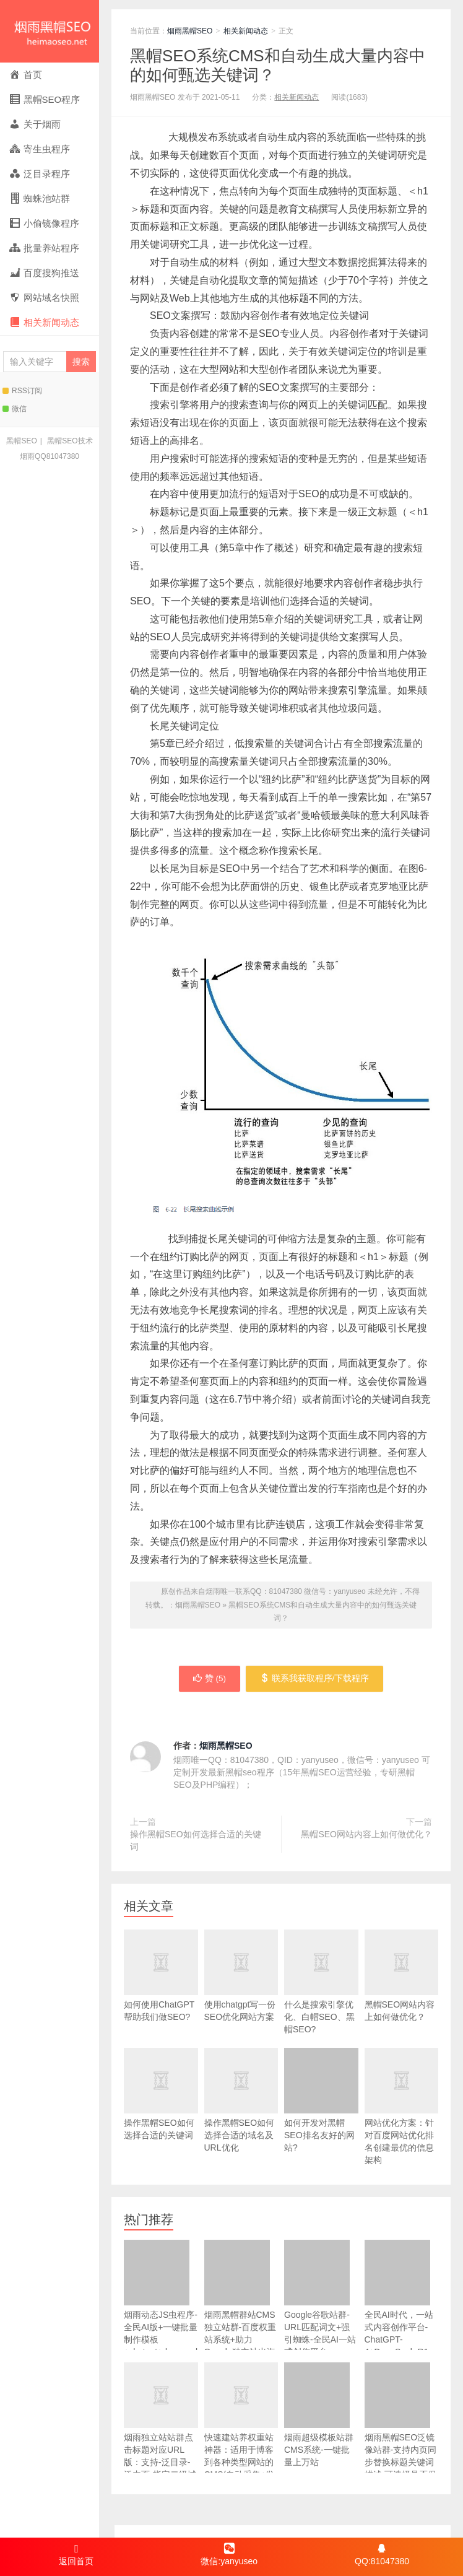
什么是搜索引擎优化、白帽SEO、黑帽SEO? (321, 1997)
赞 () (208, 1679)
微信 (14, 408)
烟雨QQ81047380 (49, 456)
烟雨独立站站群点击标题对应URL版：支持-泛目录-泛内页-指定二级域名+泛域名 (161, 2428)
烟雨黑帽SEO (49, 31)
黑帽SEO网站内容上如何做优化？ (366, 1835)
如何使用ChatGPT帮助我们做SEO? (161, 1991)
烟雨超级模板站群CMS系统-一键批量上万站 (318, 2416)
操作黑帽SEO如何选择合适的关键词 (195, 1841)
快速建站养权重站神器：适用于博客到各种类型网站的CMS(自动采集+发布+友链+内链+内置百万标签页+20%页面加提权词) (241, 2447)
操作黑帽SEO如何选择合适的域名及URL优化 (241, 2116)
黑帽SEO (21, 441)
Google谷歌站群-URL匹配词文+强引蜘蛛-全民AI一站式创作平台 (320, 2299)
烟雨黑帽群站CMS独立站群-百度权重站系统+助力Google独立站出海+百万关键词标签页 (240, 2312)
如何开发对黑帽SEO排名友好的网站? (321, 2101)
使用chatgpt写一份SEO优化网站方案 (241, 1991)
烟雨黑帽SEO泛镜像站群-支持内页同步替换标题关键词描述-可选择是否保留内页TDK (401, 2428)
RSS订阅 (22, 390)
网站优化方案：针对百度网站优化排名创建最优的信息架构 (402, 2122)
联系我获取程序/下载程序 (316, 1679)
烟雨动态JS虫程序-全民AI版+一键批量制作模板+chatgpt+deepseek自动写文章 (161, 2305)
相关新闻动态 (245, 31)
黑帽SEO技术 (69, 441)
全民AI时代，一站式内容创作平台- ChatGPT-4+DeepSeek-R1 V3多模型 (399, 2305)
